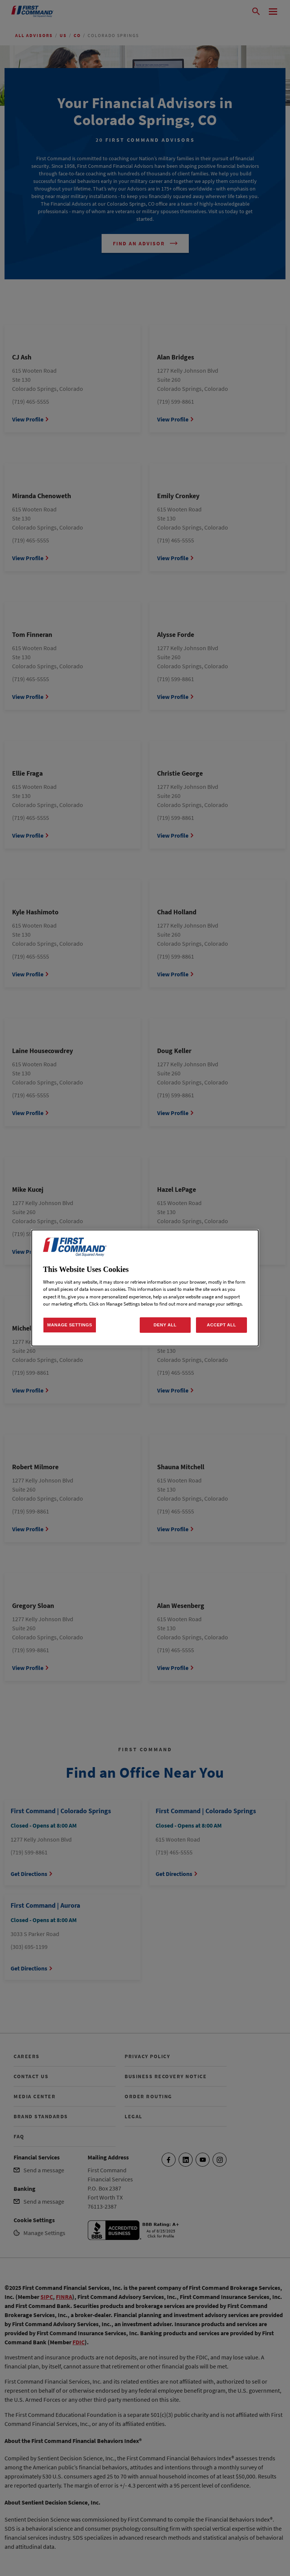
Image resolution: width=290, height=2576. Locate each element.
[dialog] (145, 1288)
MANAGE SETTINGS (69, 1325)
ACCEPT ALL (221, 1325)
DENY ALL (165, 1325)
